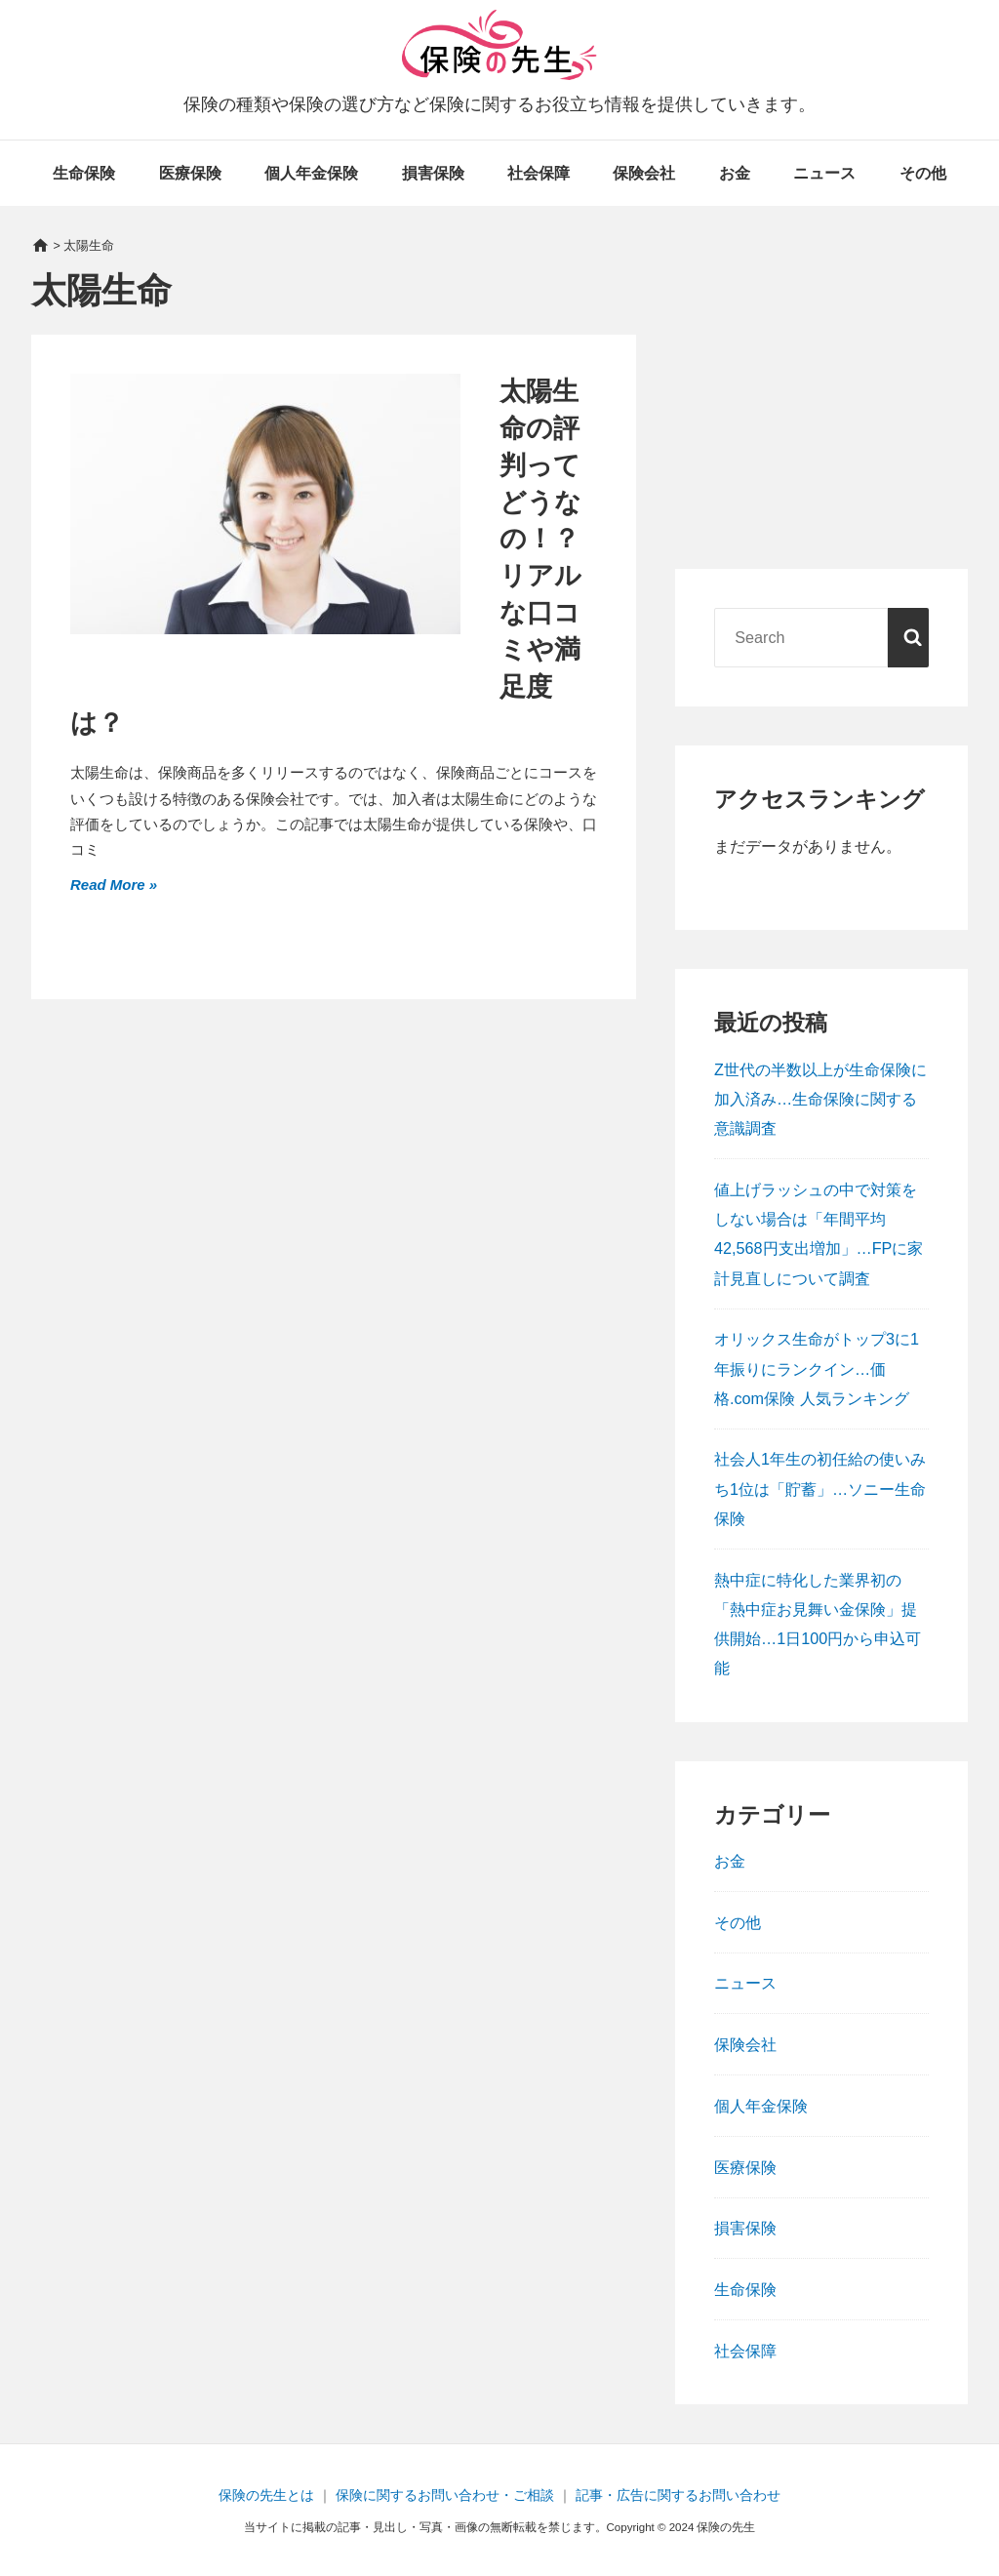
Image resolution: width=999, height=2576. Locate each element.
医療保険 (190, 172)
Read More (109, 882)
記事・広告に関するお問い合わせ (678, 2495)
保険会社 (644, 172)
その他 (922, 172)
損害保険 (433, 172)
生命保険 (84, 172)
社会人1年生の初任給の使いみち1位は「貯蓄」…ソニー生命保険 (820, 1488)
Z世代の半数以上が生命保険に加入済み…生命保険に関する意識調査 (820, 1099)
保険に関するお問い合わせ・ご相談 (445, 2495)
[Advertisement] (821, 410)
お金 (734, 172)
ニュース (824, 172)
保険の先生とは (266, 2495)
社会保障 (538, 172)
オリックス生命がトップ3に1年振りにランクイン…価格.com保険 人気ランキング (816, 1368)
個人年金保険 (311, 172)
